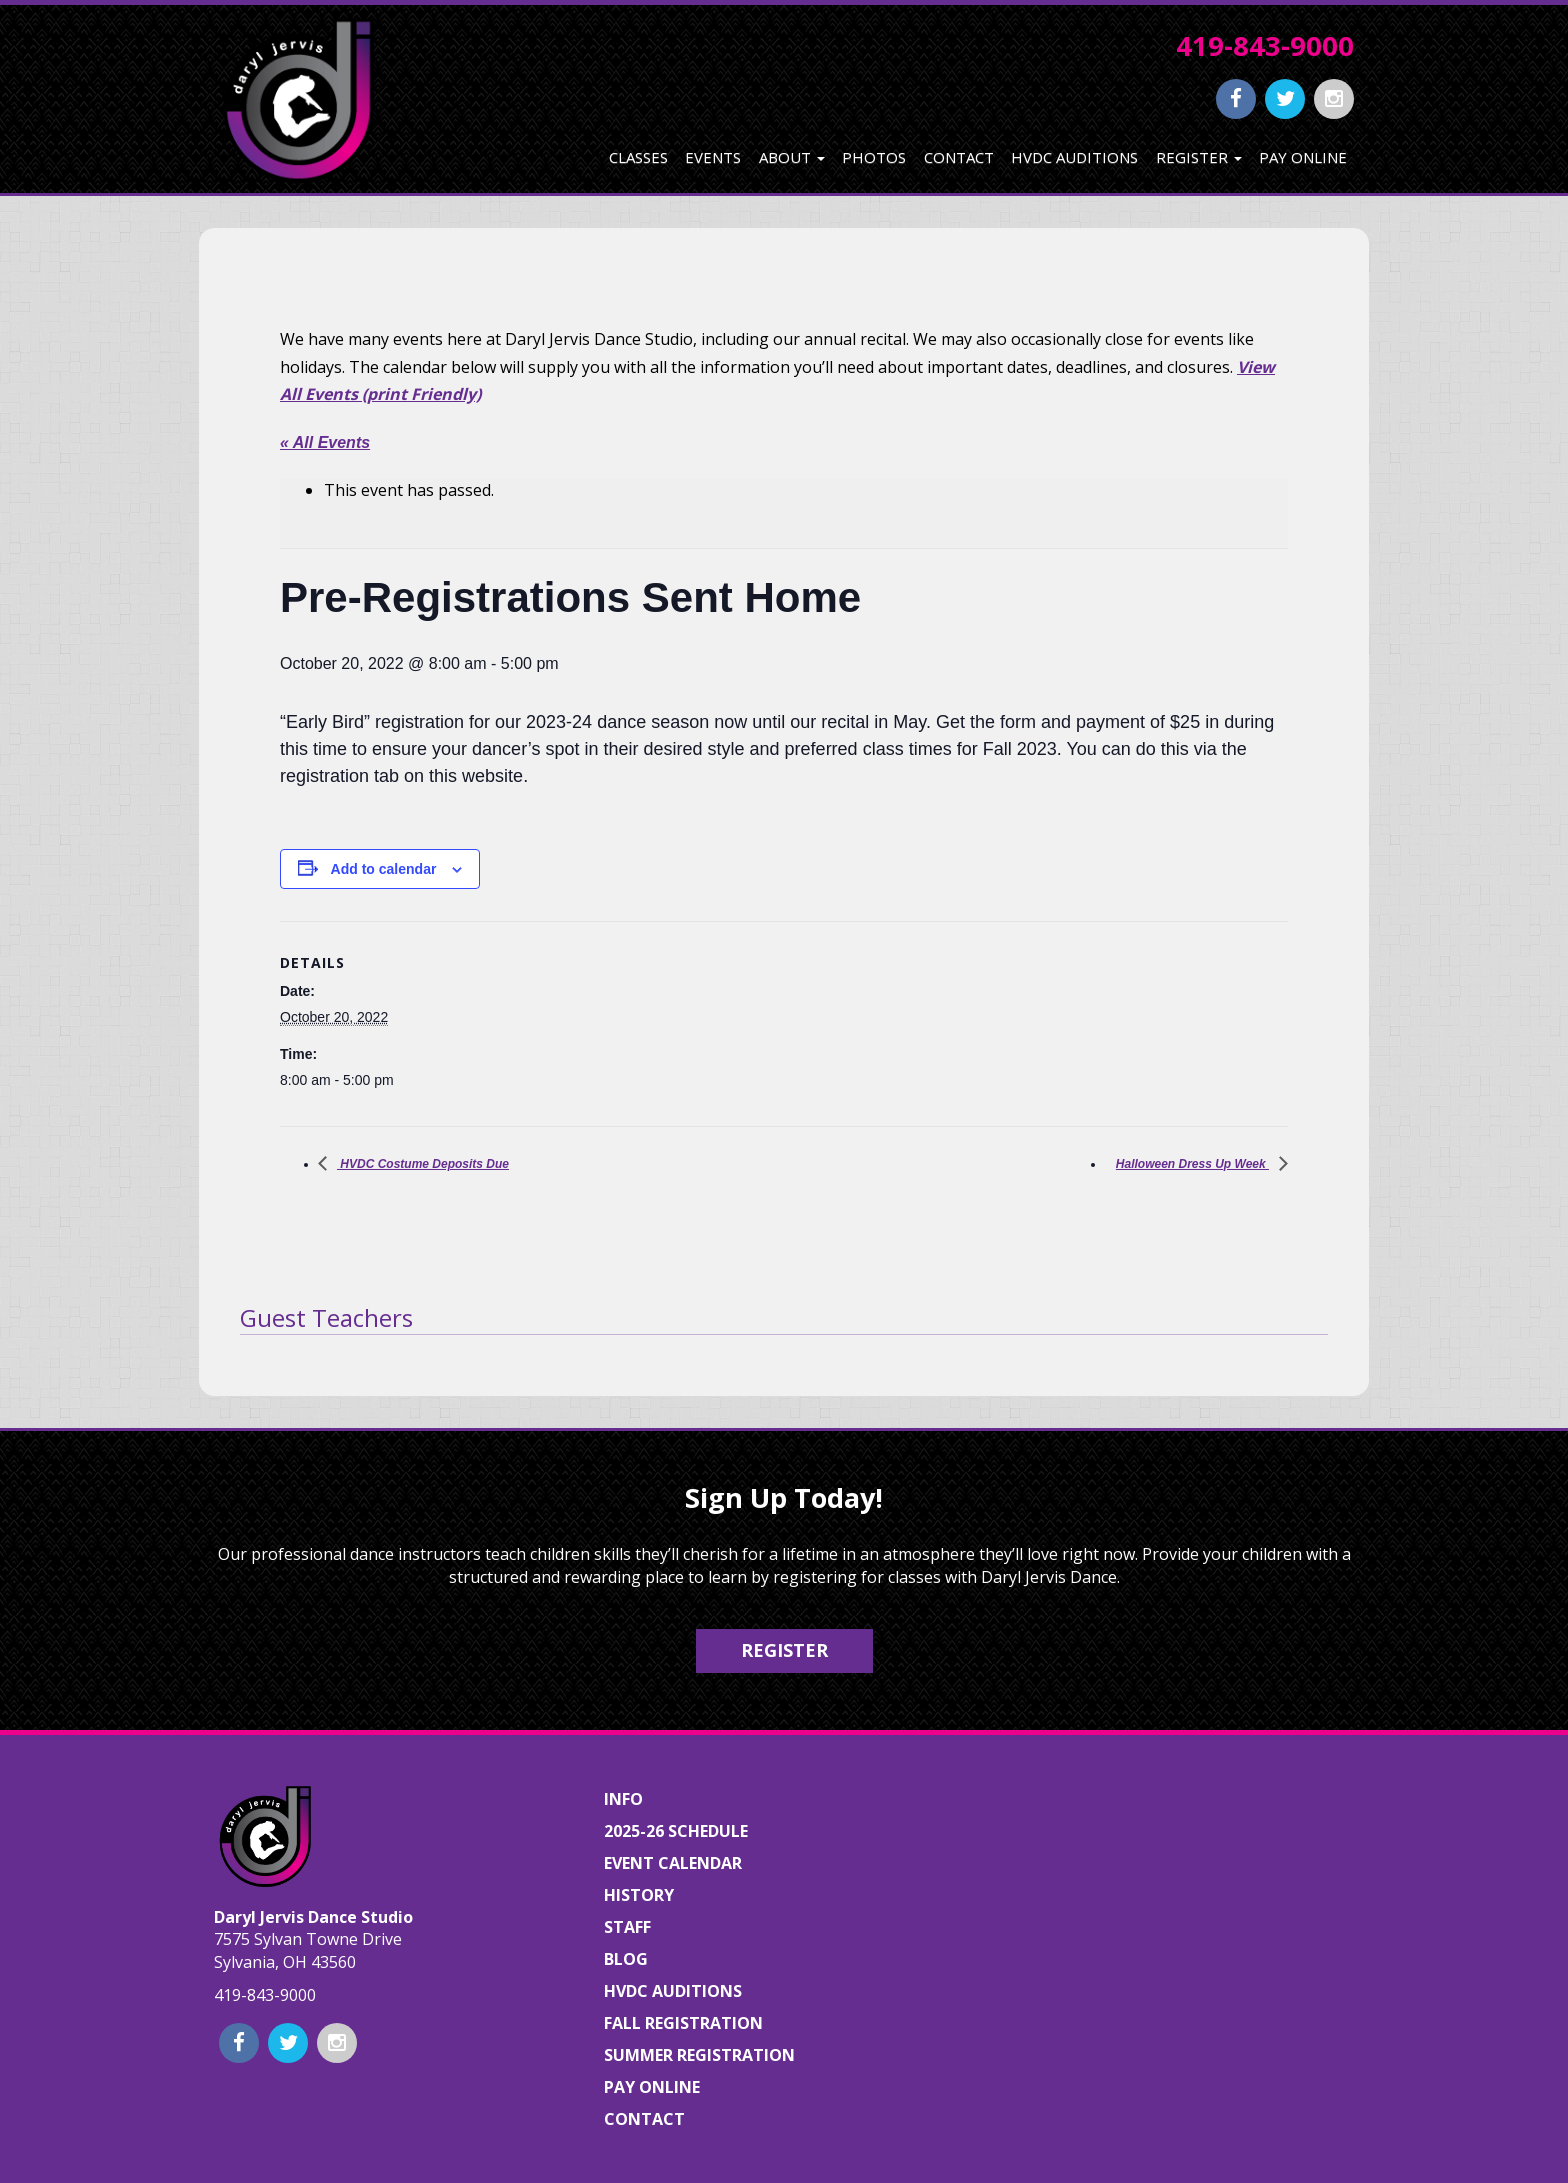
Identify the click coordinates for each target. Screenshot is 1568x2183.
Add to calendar (384, 869)
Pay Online (1303, 157)
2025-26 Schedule (676, 1831)
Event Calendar (673, 1863)
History (639, 1895)
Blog (626, 1959)
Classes (638, 157)
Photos (874, 157)
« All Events (325, 442)
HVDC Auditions (1074, 157)
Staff (627, 1927)
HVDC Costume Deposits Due (423, 1164)
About (792, 157)
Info (623, 1799)
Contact (959, 157)
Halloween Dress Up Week (1192, 1164)
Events (713, 157)
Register (1199, 157)
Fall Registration (683, 2023)
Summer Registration (699, 2055)
